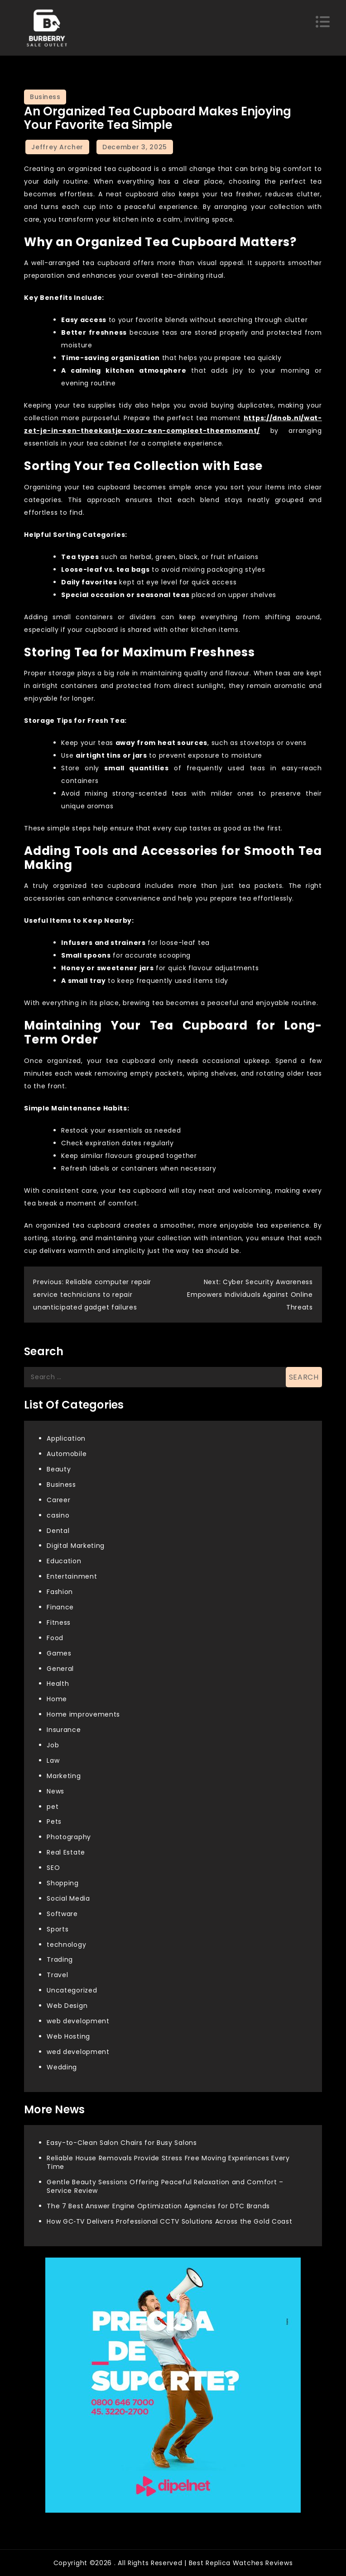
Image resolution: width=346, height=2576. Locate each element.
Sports (57, 1929)
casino (58, 1515)
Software (62, 1913)
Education (64, 1561)
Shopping (63, 1883)
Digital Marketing (76, 1545)
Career (58, 1499)
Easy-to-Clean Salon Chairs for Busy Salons (122, 2142)
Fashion (60, 1591)
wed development (78, 2051)
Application (66, 1438)
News (55, 1791)
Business (45, 96)
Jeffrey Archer (57, 147)
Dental (58, 1530)
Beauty (59, 1469)
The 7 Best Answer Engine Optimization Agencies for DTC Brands (158, 2206)
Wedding (62, 2067)
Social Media (68, 1898)
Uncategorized (72, 1990)
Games (59, 1653)
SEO (53, 1867)
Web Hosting (68, 2036)
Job (53, 1745)
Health (58, 1683)
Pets (54, 1821)
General (60, 1668)
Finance (60, 1607)
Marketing (64, 1775)
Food (55, 1637)
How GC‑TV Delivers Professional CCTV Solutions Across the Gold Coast (169, 2221)
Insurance (64, 1729)
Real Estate (66, 1852)
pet (52, 1806)
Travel (57, 1974)
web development (78, 2021)
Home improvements (83, 1714)
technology (66, 1944)
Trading (60, 1959)
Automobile (66, 1453)
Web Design (67, 2005)
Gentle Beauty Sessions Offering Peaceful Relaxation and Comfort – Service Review (165, 2186)
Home (57, 1698)
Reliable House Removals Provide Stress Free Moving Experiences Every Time (168, 2162)
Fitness (59, 1622)
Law (53, 1760)
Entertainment (72, 1576)
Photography (69, 1836)
